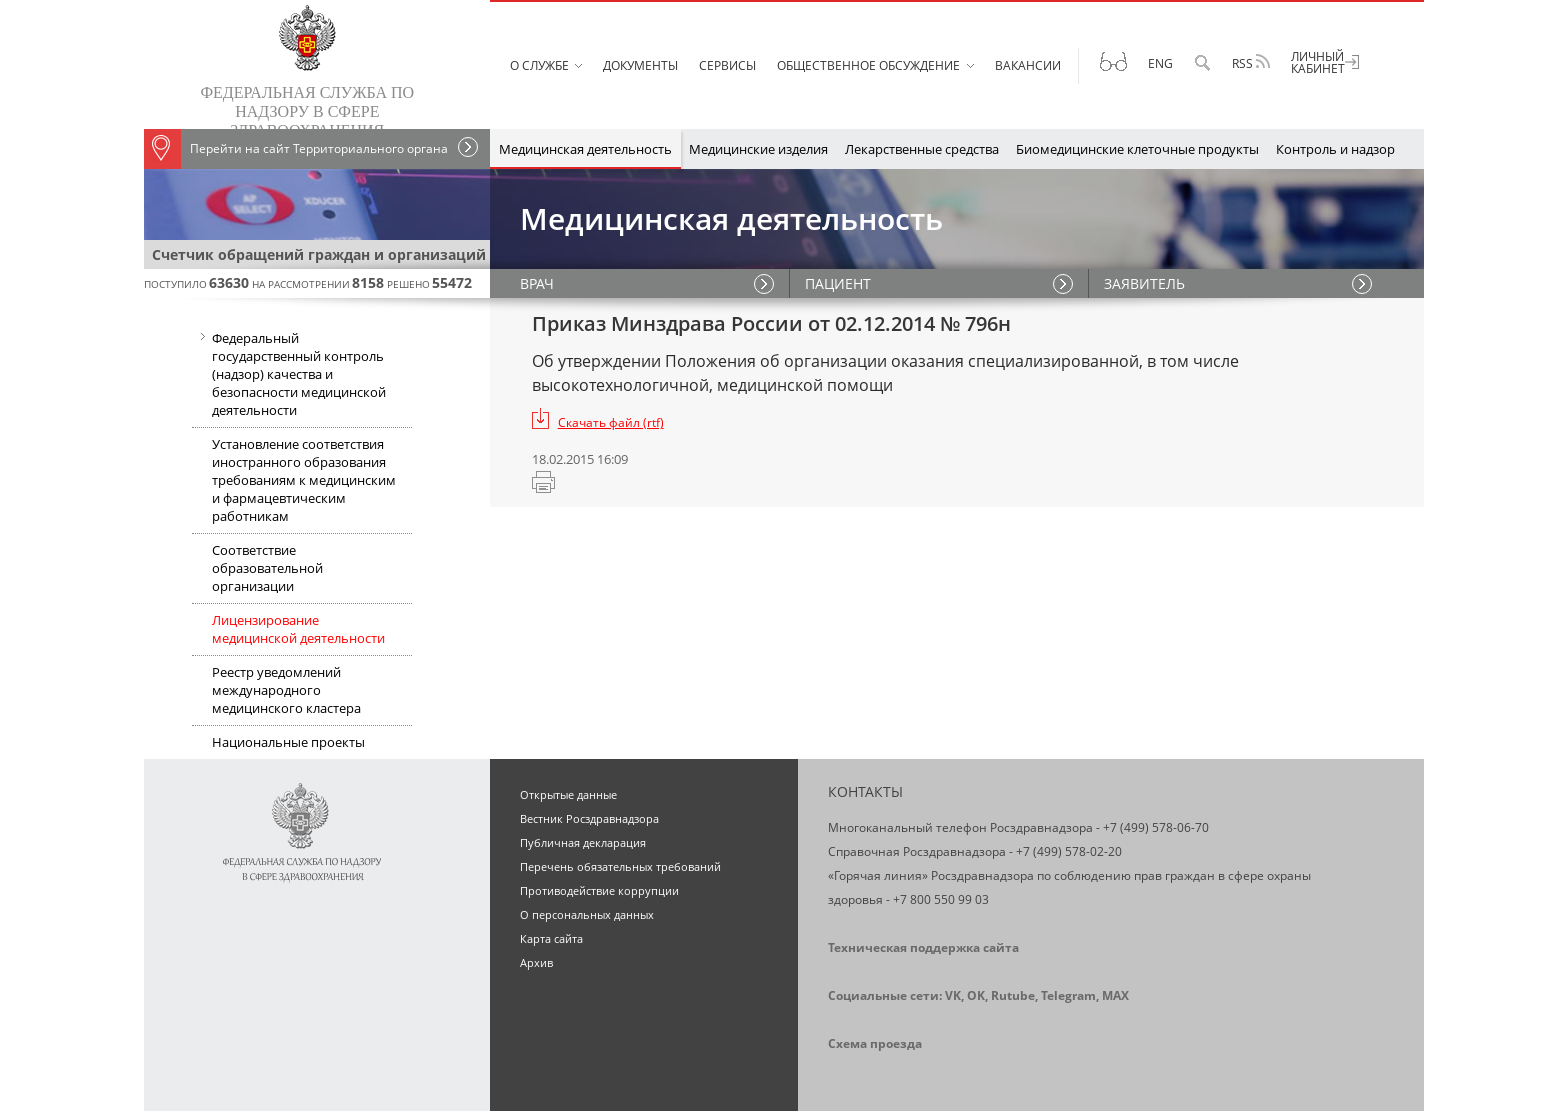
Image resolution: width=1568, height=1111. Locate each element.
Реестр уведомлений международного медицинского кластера (286, 690)
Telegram (1068, 995)
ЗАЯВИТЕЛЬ (1144, 283)
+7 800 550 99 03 (941, 899)
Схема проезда (875, 1043)
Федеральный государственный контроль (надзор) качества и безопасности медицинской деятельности (289, 376)
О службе (539, 65)
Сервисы (727, 65)
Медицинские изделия (758, 149)
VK (953, 995)
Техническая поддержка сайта (923, 947)
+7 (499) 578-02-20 (1069, 851)
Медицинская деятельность (585, 149)
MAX (1115, 995)
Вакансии (1028, 65)
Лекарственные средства (922, 149)
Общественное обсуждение (868, 65)
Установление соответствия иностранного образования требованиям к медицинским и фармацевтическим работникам (304, 480)
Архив (536, 962)
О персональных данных (587, 914)
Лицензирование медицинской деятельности (298, 629)
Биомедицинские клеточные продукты (1137, 149)
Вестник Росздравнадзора (589, 818)
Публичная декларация (583, 842)
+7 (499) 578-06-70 (1156, 827)
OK (976, 995)
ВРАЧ (537, 283)
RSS (1251, 63)
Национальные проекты (288, 742)
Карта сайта (551, 938)
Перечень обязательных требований (620, 866)
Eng (1160, 63)
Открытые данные (568, 794)
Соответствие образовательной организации (267, 568)
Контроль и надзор (1335, 149)
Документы (640, 65)
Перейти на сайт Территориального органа (296, 149)
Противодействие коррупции (599, 890)
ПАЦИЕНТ (838, 283)
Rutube (1013, 995)
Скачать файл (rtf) (611, 422)
